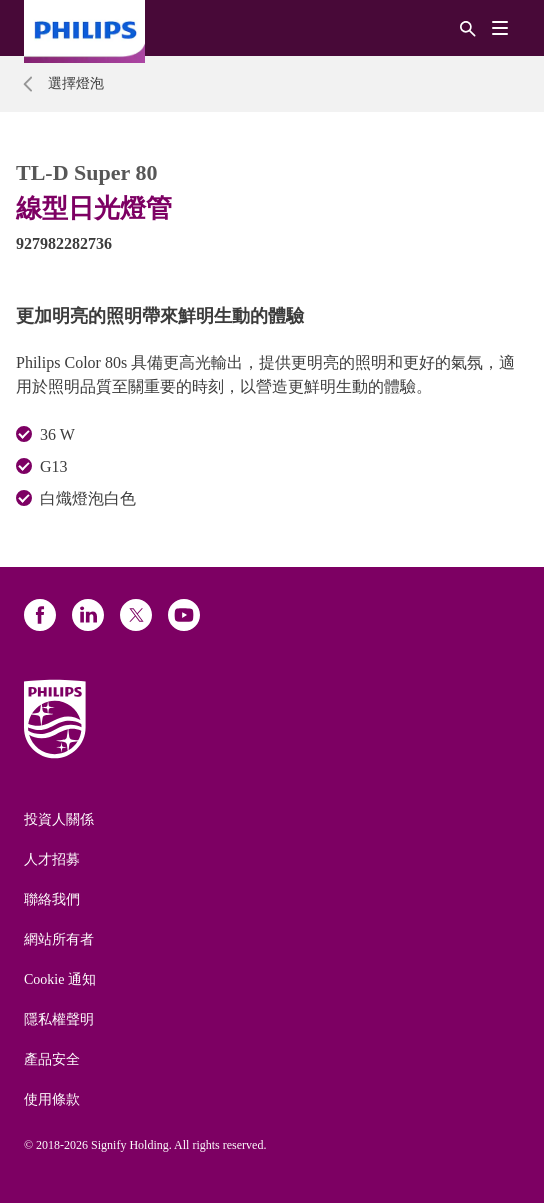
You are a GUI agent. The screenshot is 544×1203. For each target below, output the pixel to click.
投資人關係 (59, 819)
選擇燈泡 (76, 83)
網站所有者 (59, 939)
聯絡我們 (52, 899)
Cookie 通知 (60, 979)
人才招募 (52, 859)
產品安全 (52, 1059)
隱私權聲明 (59, 1019)
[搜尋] (468, 27)
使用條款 (52, 1099)
